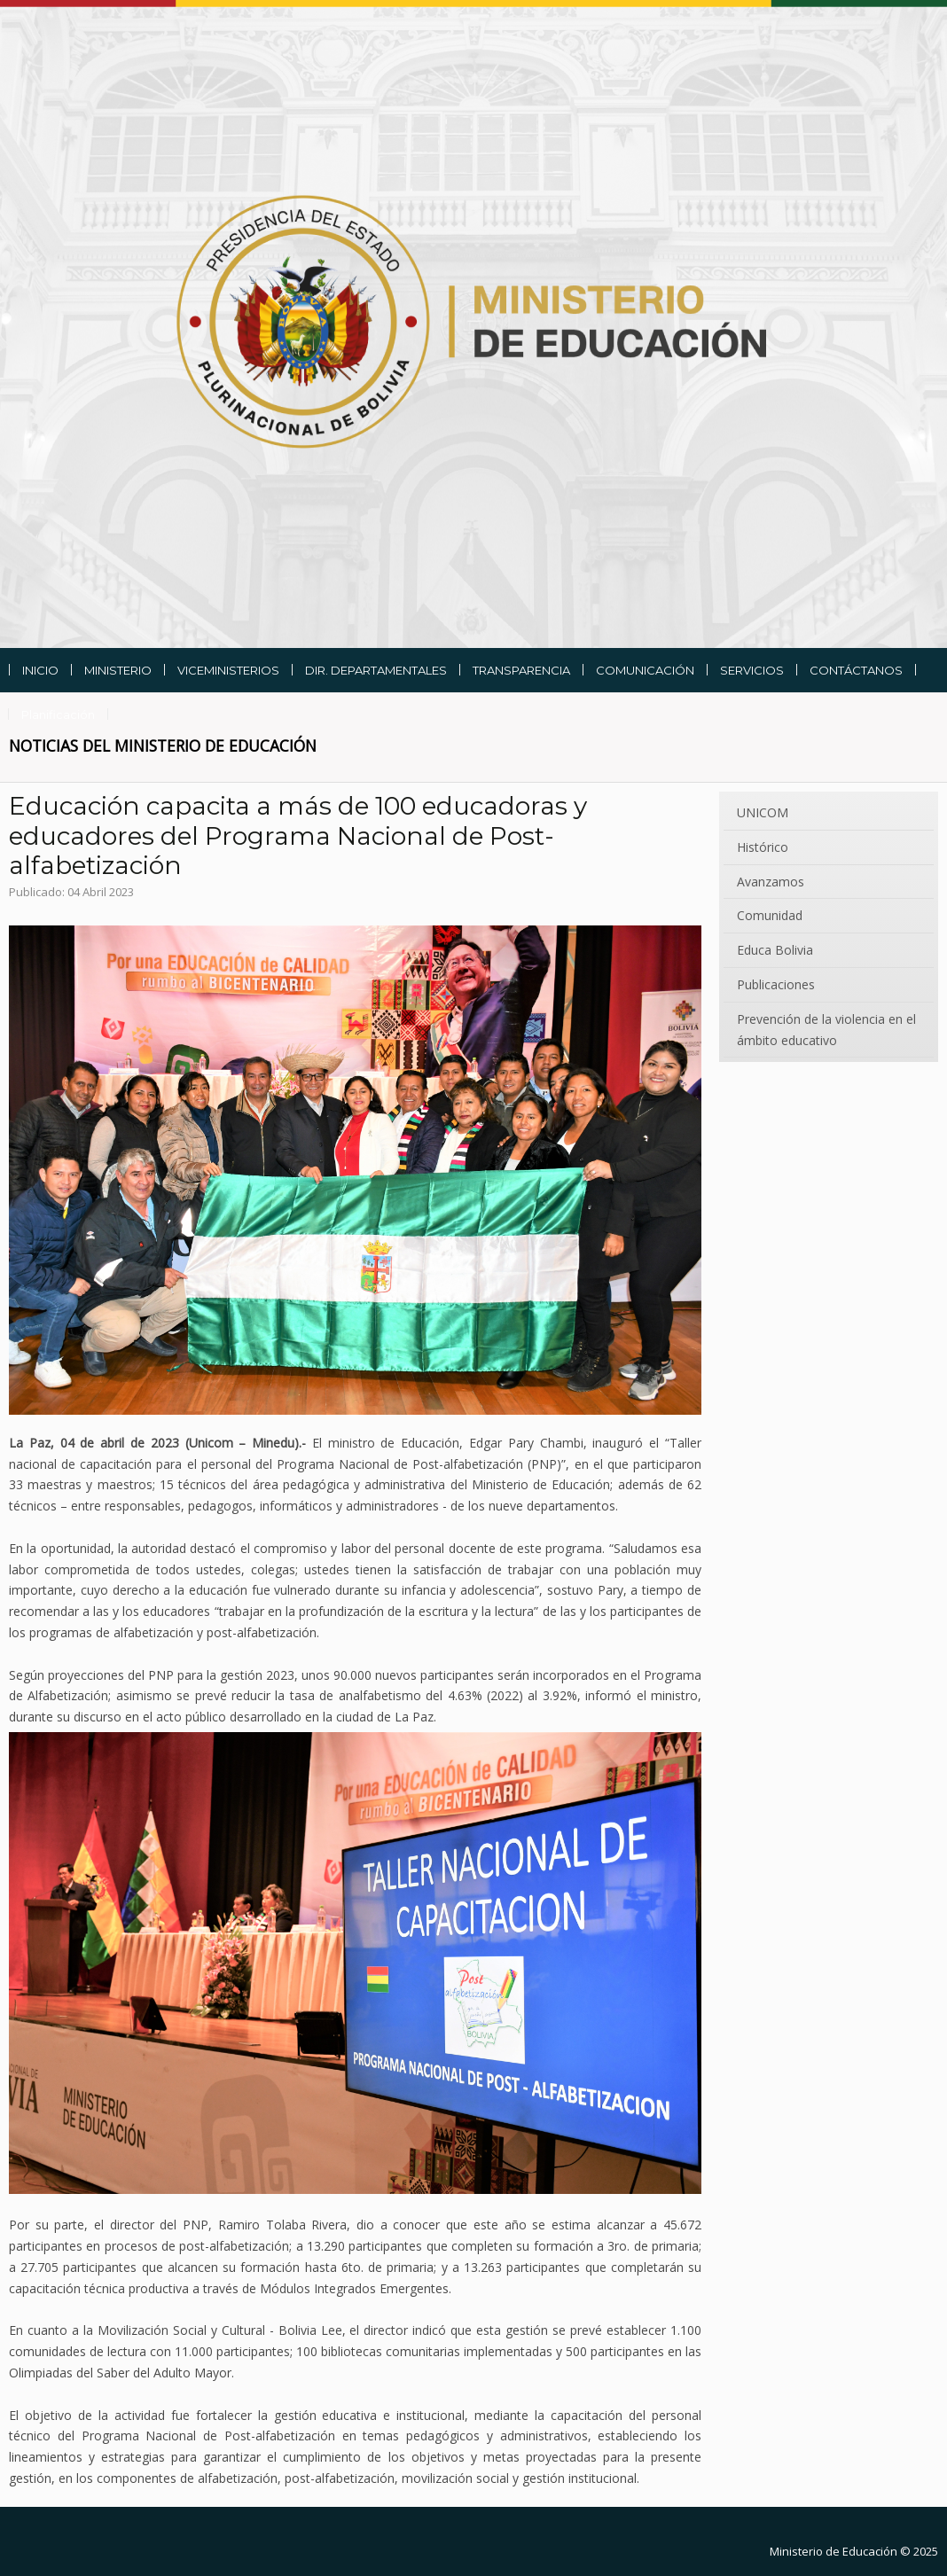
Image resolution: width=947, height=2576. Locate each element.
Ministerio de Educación (833, 2551)
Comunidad (769, 915)
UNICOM (762, 812)
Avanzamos (770, 881)
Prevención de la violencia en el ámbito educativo (826, 1030)
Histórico (762, 847)
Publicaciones (776, 984)
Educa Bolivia (775, 949)
